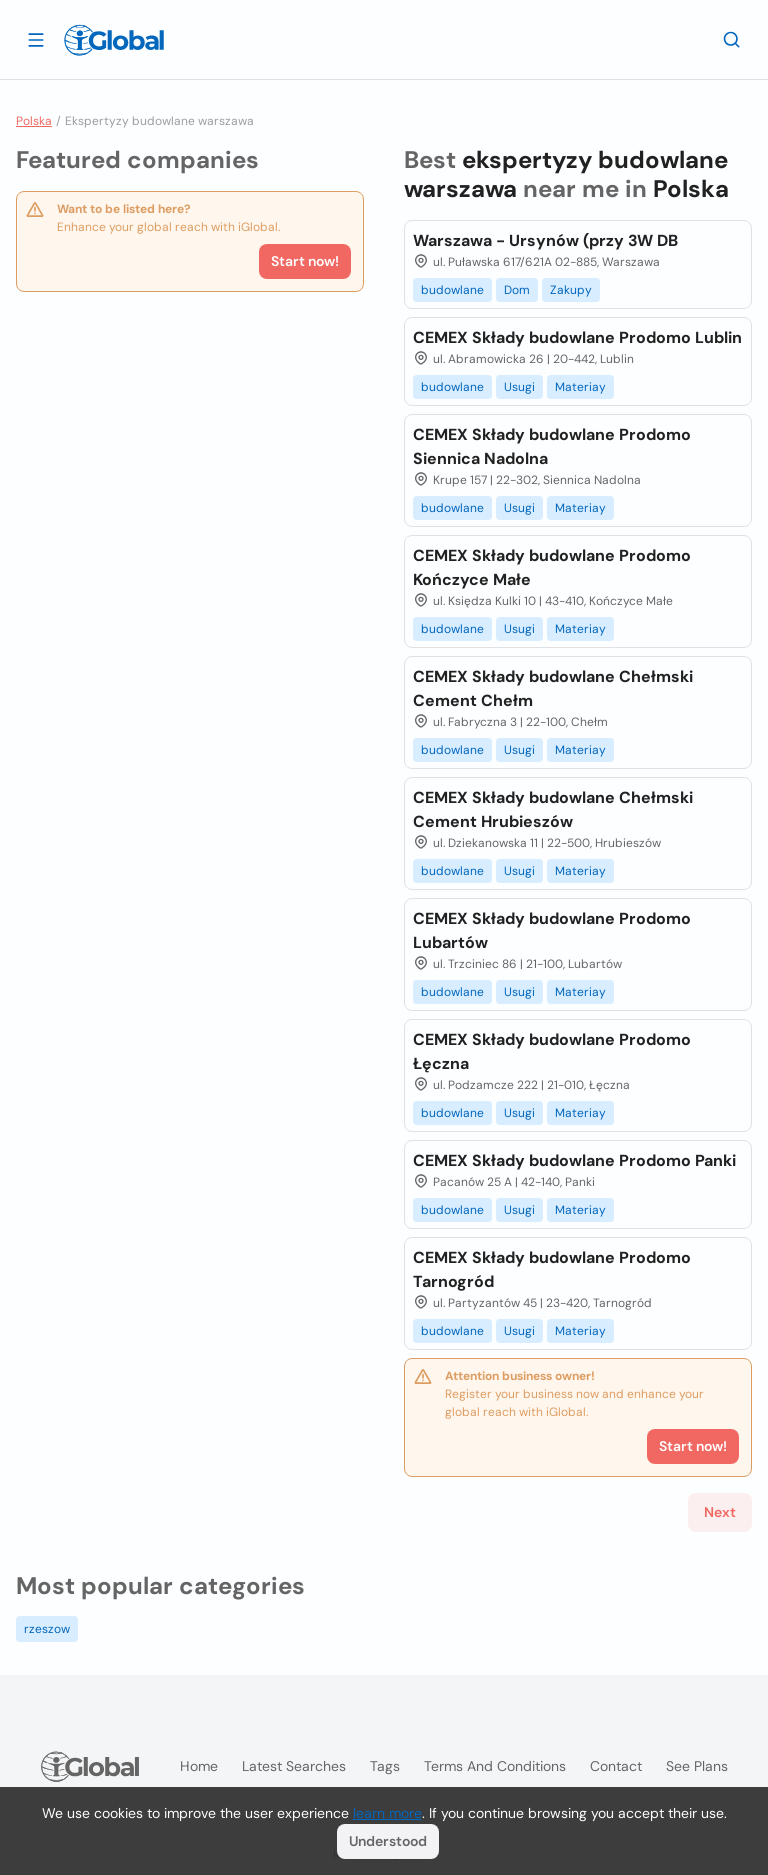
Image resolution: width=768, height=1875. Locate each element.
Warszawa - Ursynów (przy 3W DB (545, 240)
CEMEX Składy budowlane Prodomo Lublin (577, 337)
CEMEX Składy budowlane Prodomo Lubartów (552, 930)
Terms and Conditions (495, 1766)
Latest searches (294, 1766)
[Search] (732, 39)
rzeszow (47, 1629)
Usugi (519, 387)
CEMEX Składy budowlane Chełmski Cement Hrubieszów (553, 809)
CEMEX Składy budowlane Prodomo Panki (574, 1160)
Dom (517, 290)
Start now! (305, 261)
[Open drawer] (36, 39)
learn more (387, 1813)
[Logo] (114, 40)
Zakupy (571, 290)
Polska (34, 121)
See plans (697, 1766)
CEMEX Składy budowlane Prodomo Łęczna (552, 1051)
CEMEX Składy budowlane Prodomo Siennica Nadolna (552, 446)
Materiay (580, 387)
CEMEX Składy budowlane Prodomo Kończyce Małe (552, 567)
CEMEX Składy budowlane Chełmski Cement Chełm (553, 688)
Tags (385, 1766)
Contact (616, 1766)
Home (199, 1766)
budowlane (452, 290)
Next (720, 1512)
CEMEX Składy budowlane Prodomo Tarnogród (552, 1269)
